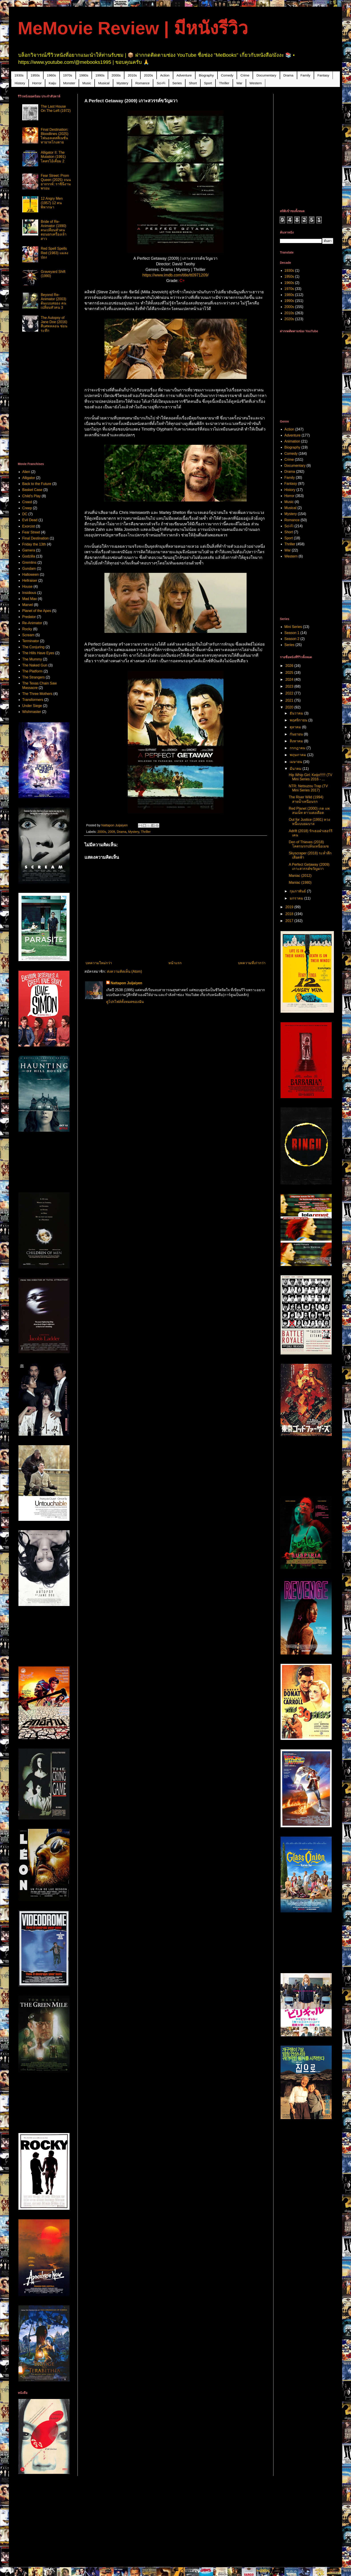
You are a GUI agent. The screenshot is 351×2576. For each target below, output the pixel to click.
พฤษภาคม (298, 755)
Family (305, 75)
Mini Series (293, 627)
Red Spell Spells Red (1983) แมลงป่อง (54, 253)
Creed (27, 502)
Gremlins (29, 562)
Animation (292, 441)
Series (177, 83)
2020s (148, 75)
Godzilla (28, 556)
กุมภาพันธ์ (298, 891)
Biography (206, 75)
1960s (51, 75)
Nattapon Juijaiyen (126, 983)
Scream (28, 635)
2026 (289, 666)
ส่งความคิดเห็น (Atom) (124, 971)
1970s (67, 75)
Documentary (266, 75)
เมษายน (296, 762)
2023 (289, 686)
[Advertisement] (175, 1042)
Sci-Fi (161, 83)
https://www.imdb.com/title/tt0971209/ (175, 275)
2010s (132, 75)
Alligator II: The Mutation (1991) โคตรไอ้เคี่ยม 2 (53, 157)
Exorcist (28, 526)
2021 (289, 700)
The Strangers (33, 677)
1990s (99, 75)
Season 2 (291, 639)
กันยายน (297, 734)
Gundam (29, 568)
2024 (289, 679)
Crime (244, 75)
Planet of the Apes (36, 611)
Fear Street (31, 532)
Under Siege (32, 706)
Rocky (27, 629)
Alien (26, 472)
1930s (19, 75)
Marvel (27, 605)
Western (255, 83)
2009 (111, 831)
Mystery (122, 83)
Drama (288, 75)
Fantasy (323, 75)
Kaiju (52, 83)
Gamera (28, 550)
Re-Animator (32, 623)
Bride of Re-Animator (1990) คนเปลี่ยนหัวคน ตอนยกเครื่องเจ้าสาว (53, 230)
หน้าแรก (175, 963)
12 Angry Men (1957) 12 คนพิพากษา (52, 203)
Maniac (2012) (300, 875)
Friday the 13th (34, 544)
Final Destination (35, 538)
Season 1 (291, 633)
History (20, 83)
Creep (27, 508)
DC (24, 514)
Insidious (29, 593)
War (239, 83)
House (27, 586)
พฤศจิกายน (299, 720)
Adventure (184, 75)
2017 (289, 921)
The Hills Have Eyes (38, 653)
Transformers (32, 700)
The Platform (32, 671)
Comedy (227, 75)
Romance (142, 83)
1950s (35, 75)
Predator (29, 617)
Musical (104, 83)
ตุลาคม (296, 727)
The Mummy (32, 659)
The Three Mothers (37, 694)
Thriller (224, 83)
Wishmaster (31, 712)
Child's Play (31, 496)
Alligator (28, 478)
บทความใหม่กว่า (99, 963)
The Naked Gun (34, 665)
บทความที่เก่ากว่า (251, 963)
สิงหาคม (297, 741)
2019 (289, 907)
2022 (289, 693)
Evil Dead (29, 520)
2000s (116, 75)
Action (165, 75)
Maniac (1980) (300, 882)
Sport (208, 83)
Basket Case (32, 490)
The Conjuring (33, 647)
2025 (289, 672)
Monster (69, 83)
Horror (37, 83)
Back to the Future (36, 484)
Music (86, 83)
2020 (289, 707)
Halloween (30, 574)
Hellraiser (29, 580)
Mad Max (29, 599)
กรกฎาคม (298, 748)
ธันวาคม (297, 713)
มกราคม (297, 898)
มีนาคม (296, 769)
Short (193, 83)
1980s (83, 75)
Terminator (30, 641)
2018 (289, 914)
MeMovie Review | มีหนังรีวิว (133, 28)
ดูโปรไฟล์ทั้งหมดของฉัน (125, 1002)
